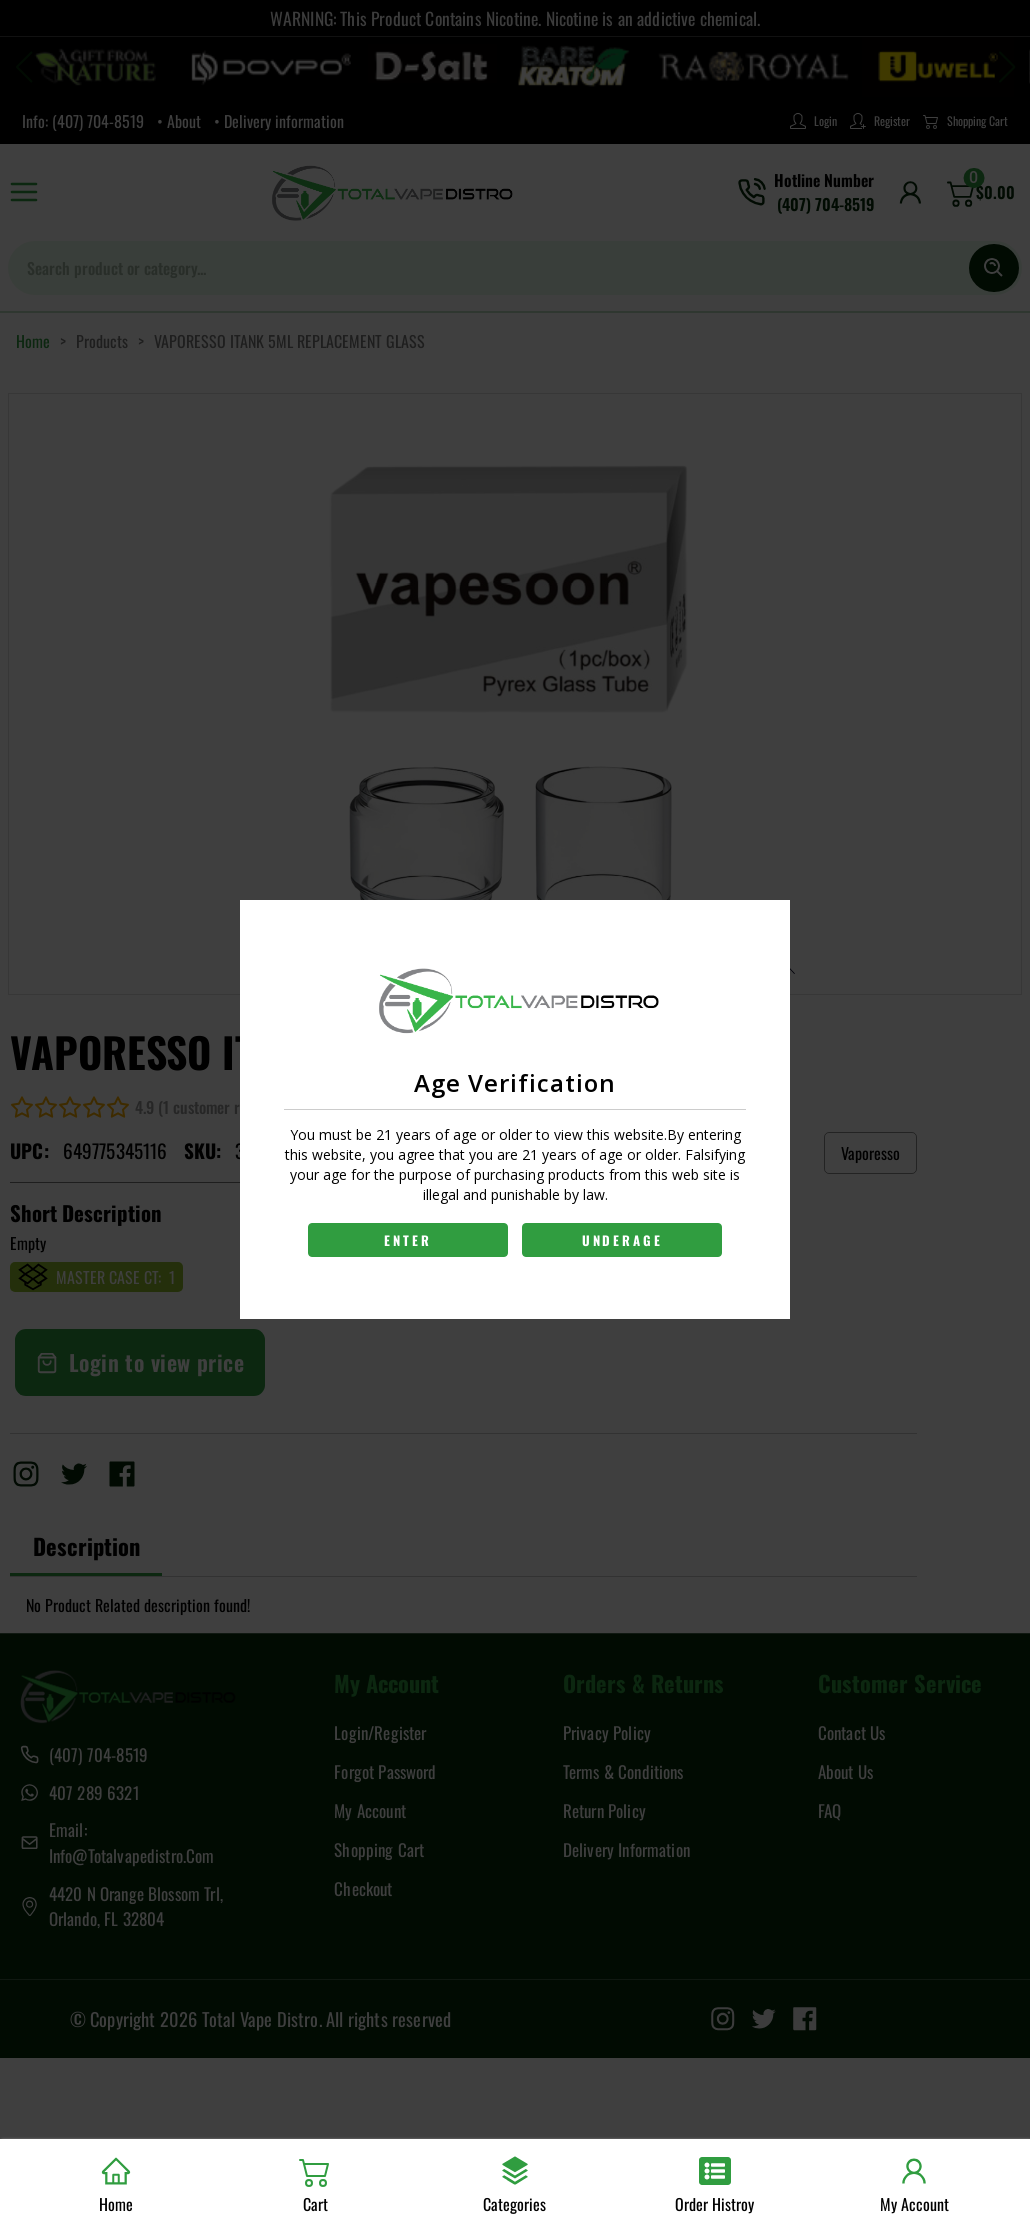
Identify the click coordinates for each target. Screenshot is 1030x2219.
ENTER (407, 1240)
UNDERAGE (623, 1240)
